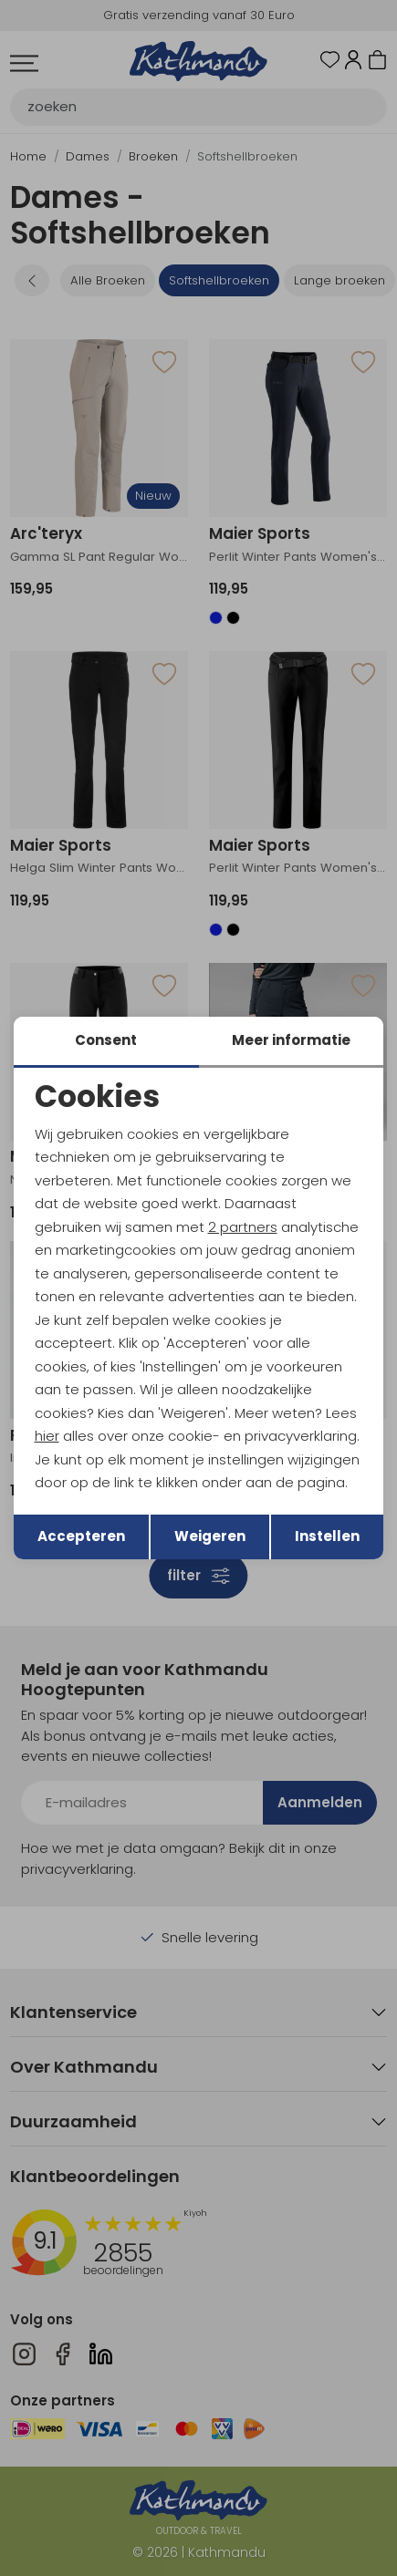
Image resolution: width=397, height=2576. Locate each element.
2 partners (242, 1226)
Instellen (327, 1536)
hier (47, 1435)
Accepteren (81, 1536)
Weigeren (210, 1536)
